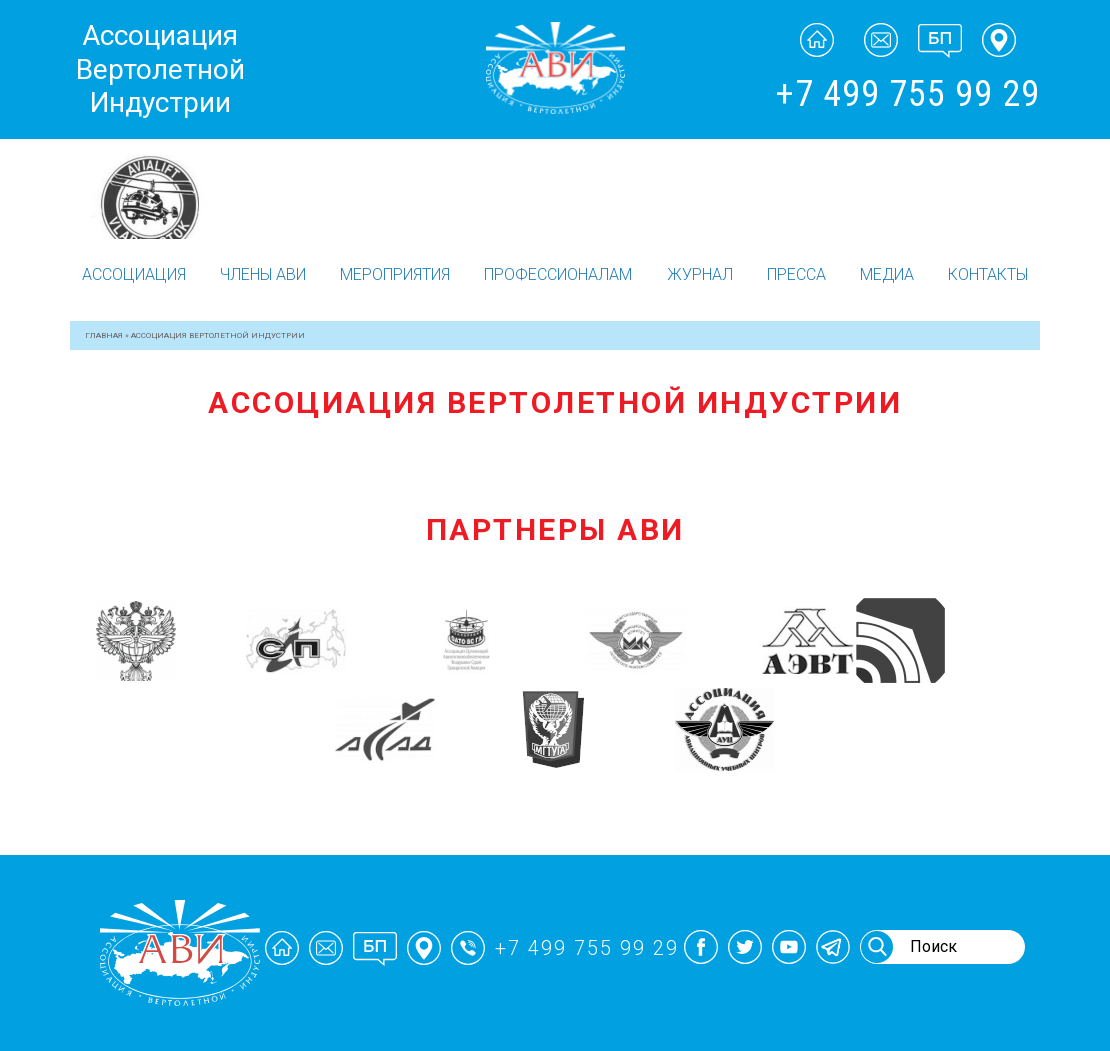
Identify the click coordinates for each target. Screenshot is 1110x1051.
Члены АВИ (263, 274)
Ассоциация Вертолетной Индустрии (160, 69)
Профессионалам (558, 274)
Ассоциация (134, 274)
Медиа (887, 274)
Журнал (700, 274)
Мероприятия (395, 274)
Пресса (796, 274)
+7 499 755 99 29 (907, 94)
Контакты (988, 274)
